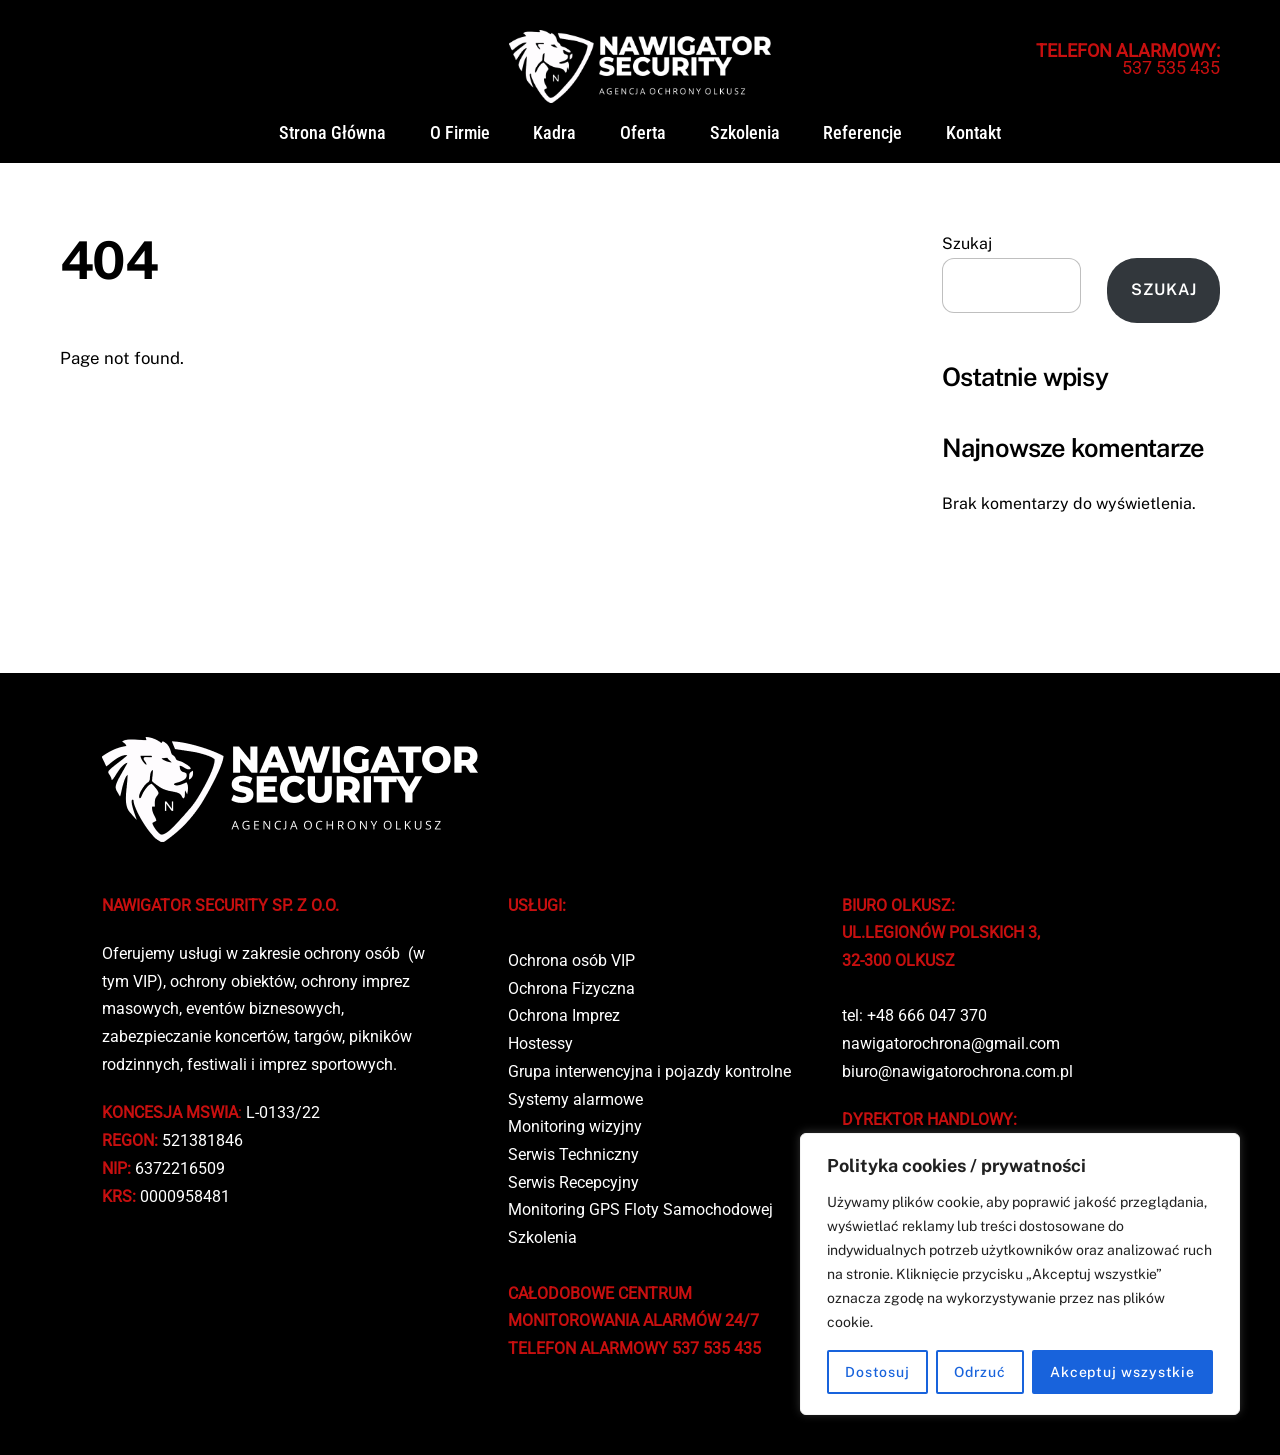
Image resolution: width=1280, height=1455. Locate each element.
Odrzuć (980, 1372)
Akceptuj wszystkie (1122, 1372)
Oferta (643, 133)
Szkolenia (745, 133)
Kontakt (973, 133)
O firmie (460, 133)
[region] (1020, 1274)
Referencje (862, 133)
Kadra (554, 133)
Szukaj (967, 243)
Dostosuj (877, 1372)
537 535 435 (1128, 59)
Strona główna (332, 133)
